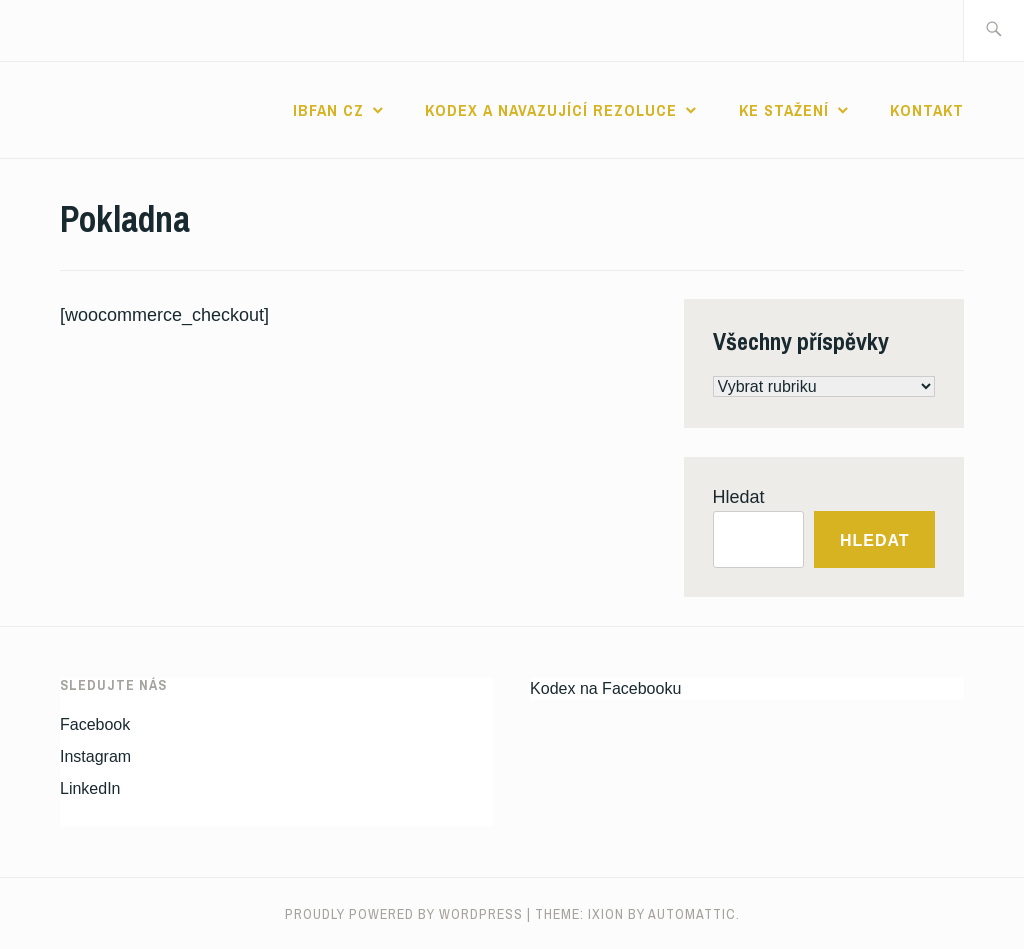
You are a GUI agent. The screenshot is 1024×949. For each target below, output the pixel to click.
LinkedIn (90, 788)
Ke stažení (784, 110)
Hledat (739, 497)
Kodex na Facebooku (605, 688)
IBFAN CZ (328, 110)
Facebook (95, 724)
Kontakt (927, 110)
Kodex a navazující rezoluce (551, 110)
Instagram (95, 756)
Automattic (692, 914)
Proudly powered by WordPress (404, 914)
